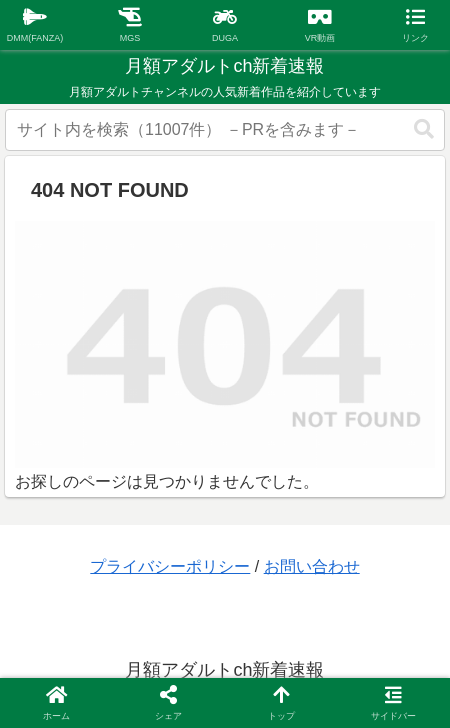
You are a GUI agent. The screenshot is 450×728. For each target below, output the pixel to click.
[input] (225, 130)
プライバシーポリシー (170, 566)
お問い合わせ (312, 566)
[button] (424, 129)
